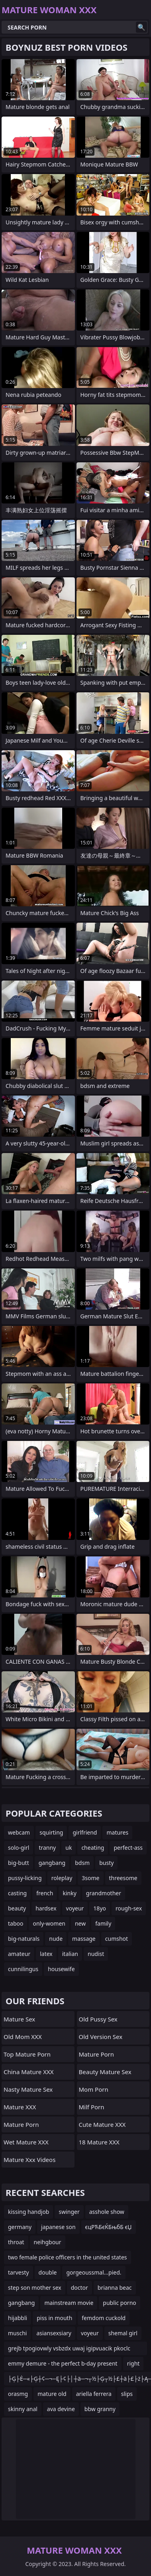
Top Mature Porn (27, 2054)
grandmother (103, 1893)
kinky (69, 1893)
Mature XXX (20, 2107)
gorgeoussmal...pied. (93, 2272)
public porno (119, 2303)
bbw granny (100, 2409)
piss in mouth (54, 2318)
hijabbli (17, 2318)
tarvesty (18, 2272)
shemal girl (122, 2333)
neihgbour (47, 2242)
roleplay (62, 1878)
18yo (99, 1908)
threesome (123, 1878)
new (80, 1923)
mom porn (93, 2089)
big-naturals (23, 1938)
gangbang (52, 1863)
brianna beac (115, 2287)
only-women (49, 1923)
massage (84, 1938)
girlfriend (85, 1832)
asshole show (106, 2211)
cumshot (116, 1938)
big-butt (18, 1863)
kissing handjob (28, 2211)
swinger (69, 2211)
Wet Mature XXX (26, 2142)
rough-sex (129, 1908)
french (44, 1893)
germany (19, 2227)
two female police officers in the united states (67, 2257)
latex (46, 1954)
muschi (17, 2333)
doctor (79, 2287)
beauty (17, 1908)
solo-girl (18, 1847)
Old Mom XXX (23, 2037)
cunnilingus (23, 1969)
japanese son (58, 2227)
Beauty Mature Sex (105, 2072)
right (133, 2363)
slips (127, 2394)
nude (56, 1938)
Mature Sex (19, 2019)
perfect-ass (128, 1847)
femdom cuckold (104, 2318)
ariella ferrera (94, 2394)
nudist (96, 1954)
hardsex (45, 1908)
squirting (51, 1832)
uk (68, 1847)
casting (17, 1893)
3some (90, 1878)
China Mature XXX (29, 2072)
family (103, 1923)
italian (70, 1954)
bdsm (82, 1863)
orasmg (18, 2394)
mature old (51, 2394)
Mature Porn (21, 2124)
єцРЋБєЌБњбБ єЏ (108, 2227)
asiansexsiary (53, 2333)
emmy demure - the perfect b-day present (63, 2363)
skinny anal (22, 2409)
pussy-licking (25, 1878)
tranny (47, 1847)
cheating (92, 1847)
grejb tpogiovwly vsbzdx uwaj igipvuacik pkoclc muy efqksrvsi (69, 2349)
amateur (19, 1954)
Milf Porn (91, 2107)
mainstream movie (68, 2303)
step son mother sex (34, 2287)
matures (117, 1832)
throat (16, 2242)
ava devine (61, 2409)
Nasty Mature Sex (28, 2089)
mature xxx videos (29, 2160)
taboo (15, 1923)
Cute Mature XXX (102, 2124)
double (48, 2272)
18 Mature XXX (99, 2142)
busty (106, 1863)
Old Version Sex (101, 2037)
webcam (19, 1832)
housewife (61, 1969)
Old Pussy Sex (98, 2019)
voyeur (75, 1908)
